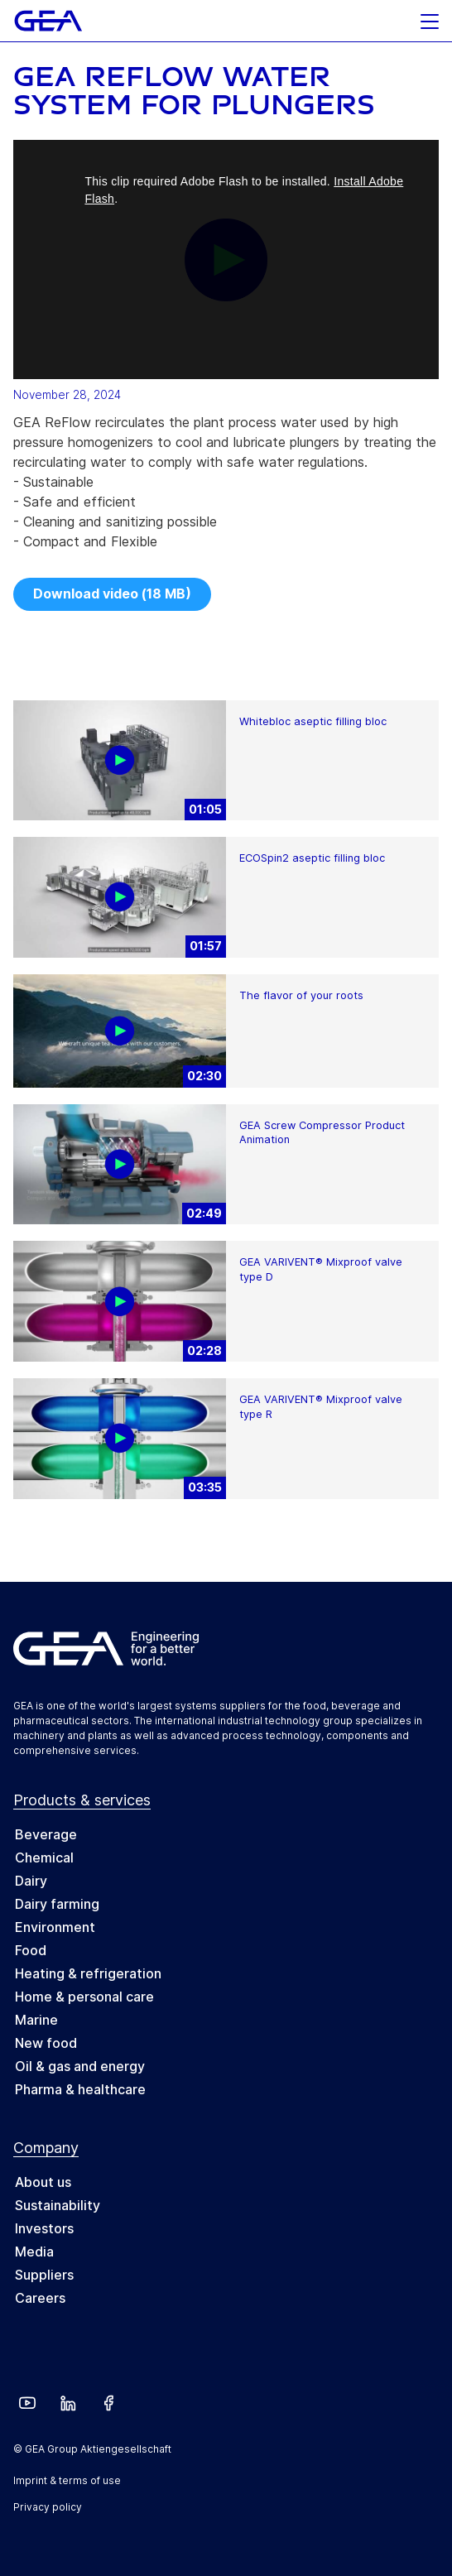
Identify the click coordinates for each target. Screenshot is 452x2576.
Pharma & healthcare (80, 2089)
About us (43, 2182)
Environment (55, 1927)
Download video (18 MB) (112, 593)
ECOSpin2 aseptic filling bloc (312, 858)
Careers (40, 2298)
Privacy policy (47, 2507)
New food (46, 2043)
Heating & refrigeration (88, 1973)
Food (30, 1950)
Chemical (44, 1857)
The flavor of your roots (301, 995)
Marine (36, 2019)
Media (34, 2251)
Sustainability (57, 2205)
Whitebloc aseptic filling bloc (313, 721)
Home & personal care (84, 1996)
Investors (44, 2228)
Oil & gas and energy (80, 2066)
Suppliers (44, 2274)
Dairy (31, 1880)
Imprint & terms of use (67, 2480)
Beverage (46, 1834)
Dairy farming (57, 1904)
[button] (430, 17)
